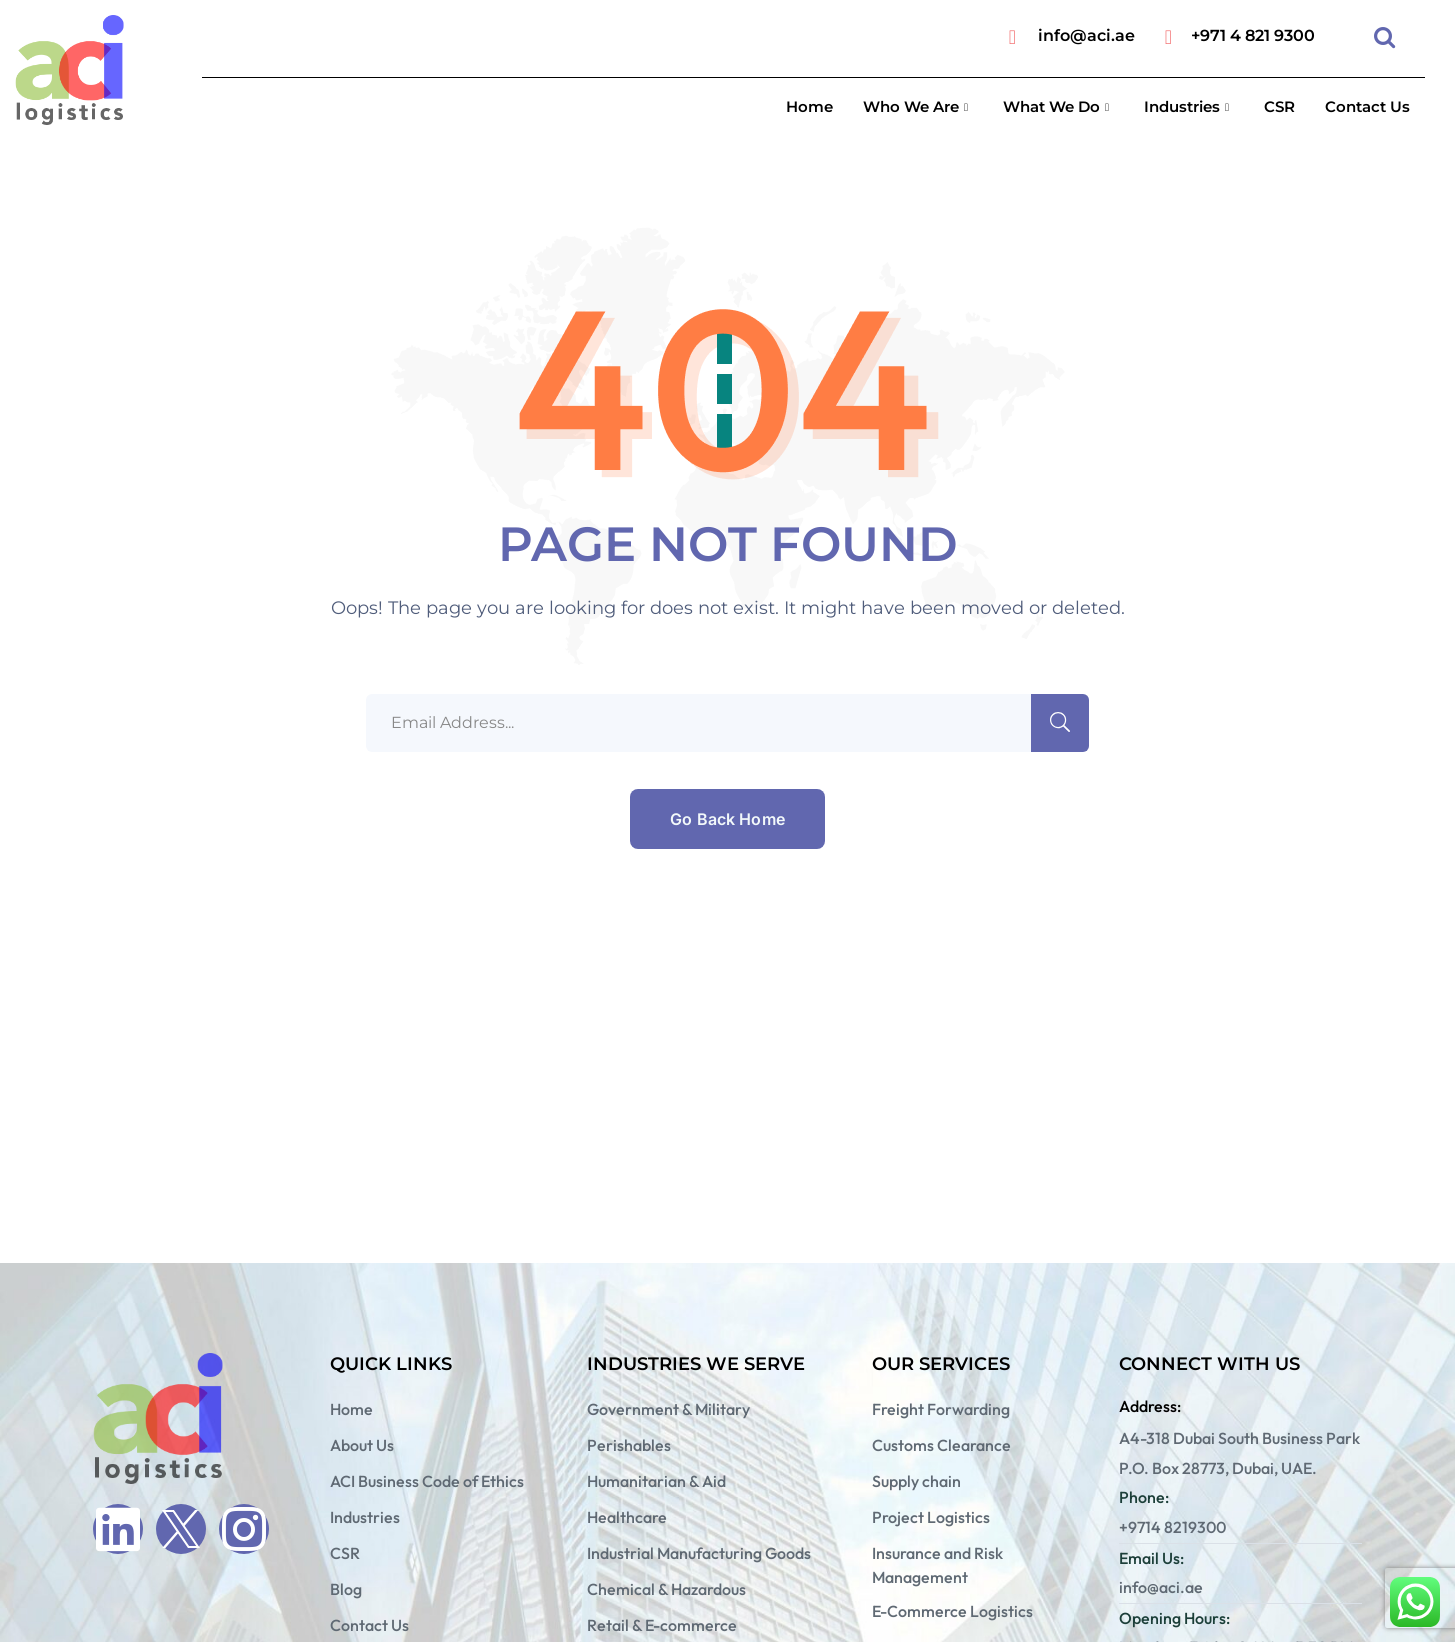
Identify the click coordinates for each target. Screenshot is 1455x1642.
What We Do (1058, 106)
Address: (1150, 1406)
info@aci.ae (1086, 35)
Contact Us (1367, 106)
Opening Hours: (1174, 1618)
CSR (1279, 106)
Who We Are (918, 106)
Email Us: (1151, 1558)
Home (809, 106)
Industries (1189, 106)
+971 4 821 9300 (1253, 35)
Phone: (1144, 1497)
